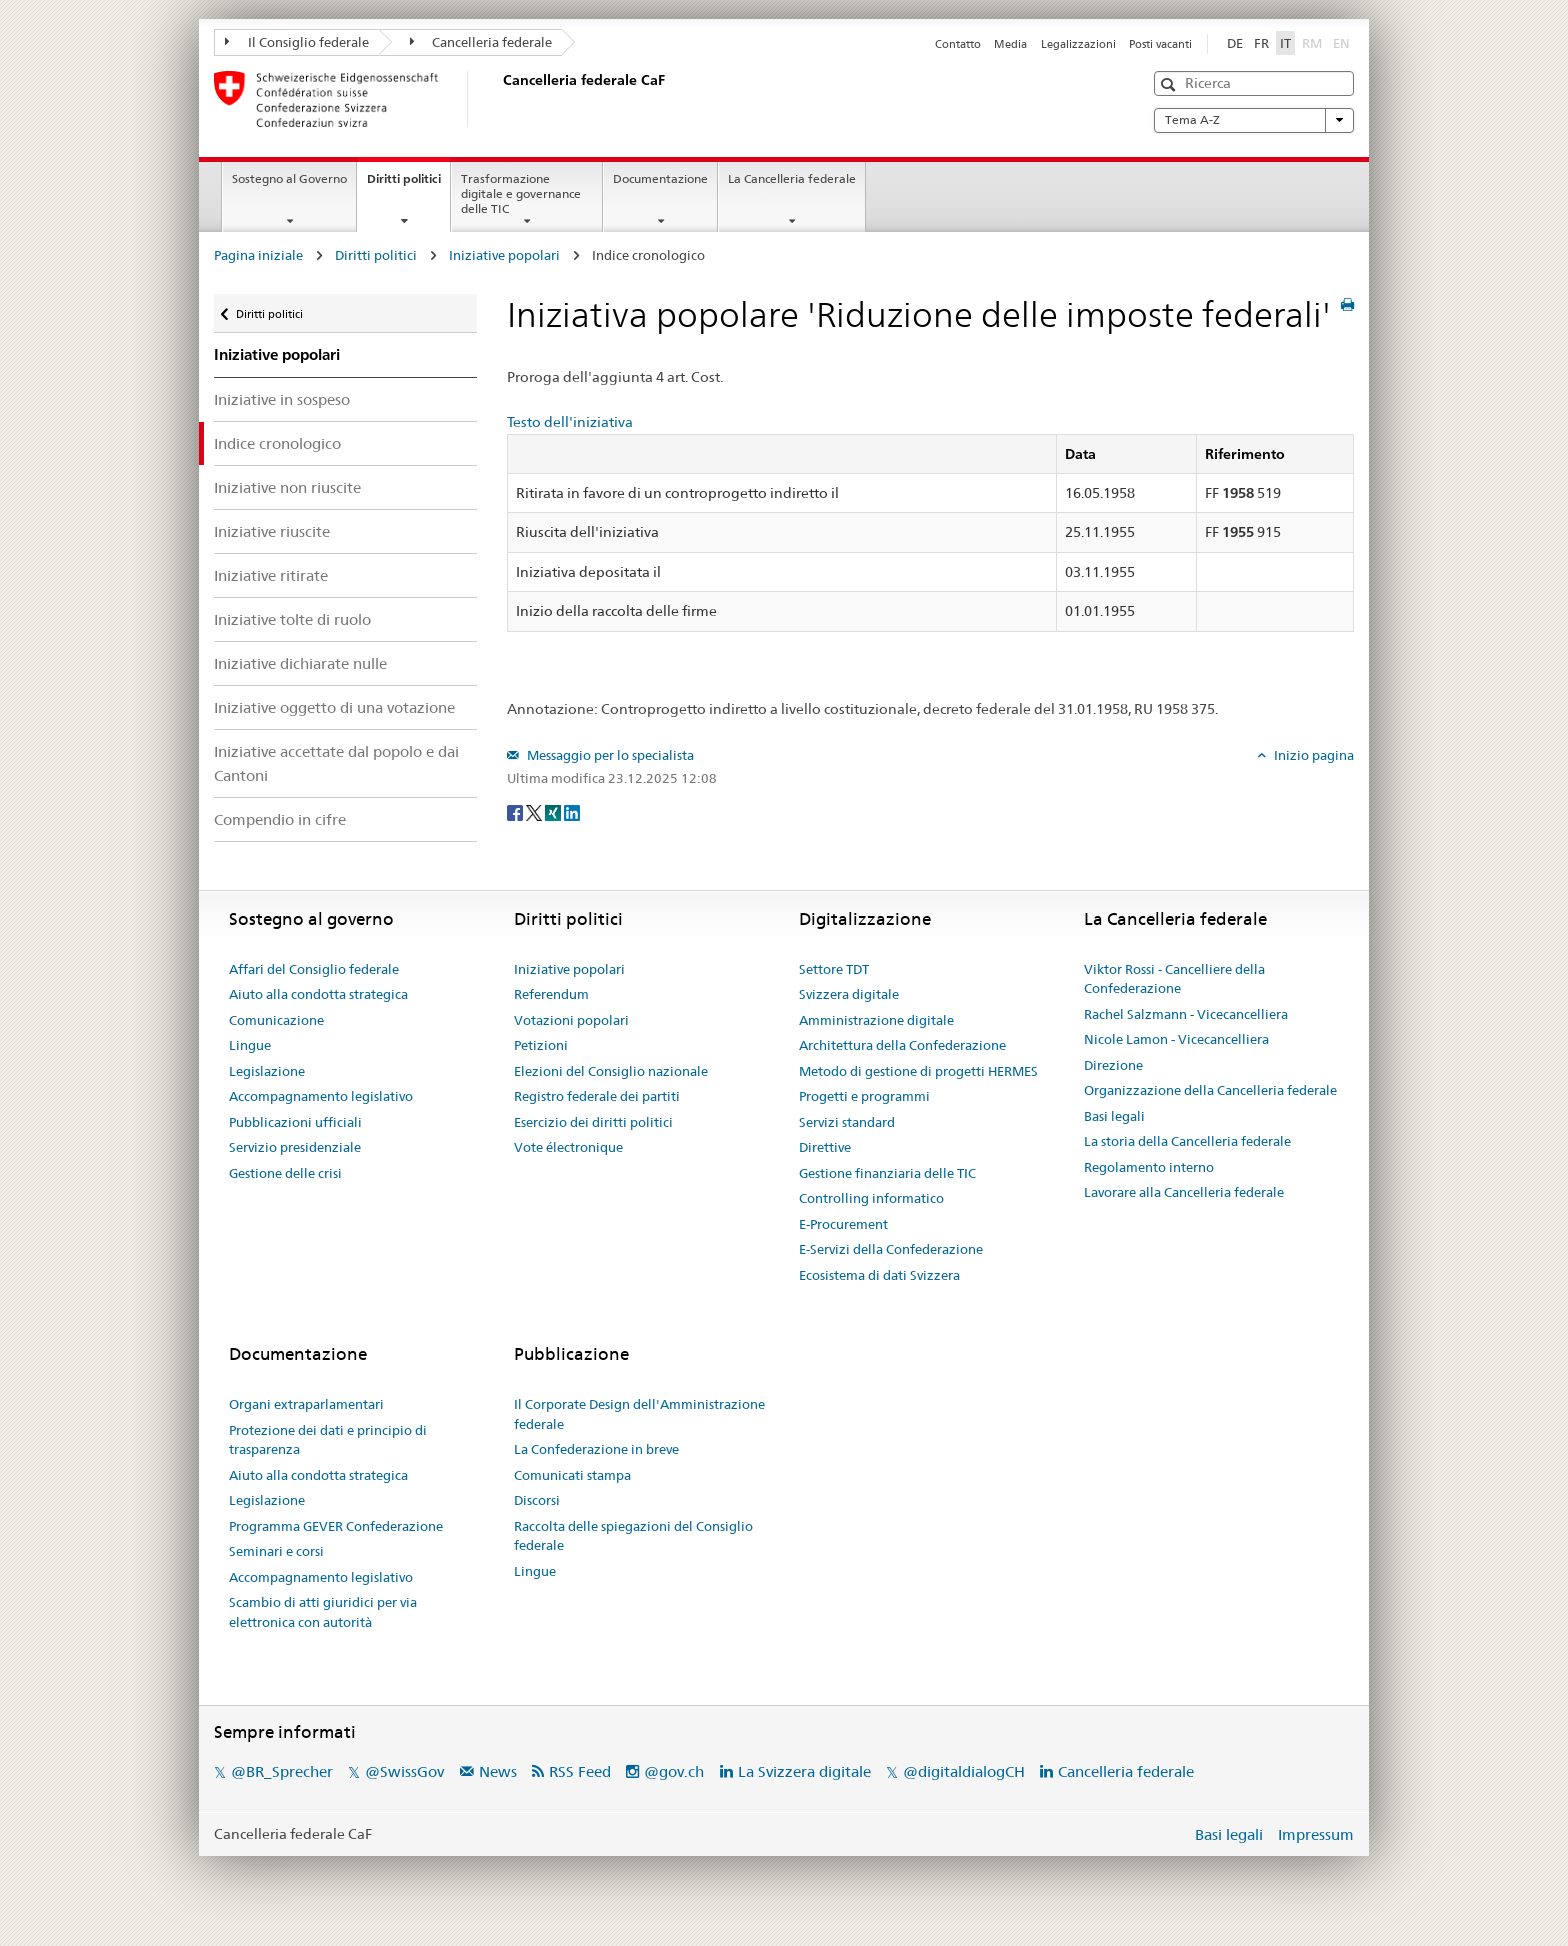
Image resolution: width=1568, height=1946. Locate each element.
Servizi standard (847, 1122)
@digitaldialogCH (964, 1771)
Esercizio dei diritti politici (593, 1122)
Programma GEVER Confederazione (336, 1526)
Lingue (250, 1045)
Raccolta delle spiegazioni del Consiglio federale (633, 1536)
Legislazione (267, 1071)
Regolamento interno (1149, 1167)
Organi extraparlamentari (306, 1404)
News (498, 1771)
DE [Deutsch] (1235, 43)
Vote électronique (568, 1147)
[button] (1170, 84)
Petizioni (541, 1045)
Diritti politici (408, 185)
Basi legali (1114, 1116)
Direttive (825, 1147)
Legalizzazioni (1078, 44)
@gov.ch (674, 1771)
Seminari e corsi (276, 1551)
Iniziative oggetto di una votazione (334, 707)
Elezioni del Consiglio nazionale (611, 1071)
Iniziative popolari (504, 255)
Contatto (958, 44)
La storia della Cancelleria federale (1187, 1141)
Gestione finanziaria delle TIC (887, 1173)
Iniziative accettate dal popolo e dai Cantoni (336, 763)
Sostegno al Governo (289, 178)
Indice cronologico (277, 443)
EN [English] (1341, 43)
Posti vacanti (1160, 44)
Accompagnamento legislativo (321, 1096)
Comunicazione (276, 1020)
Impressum (1316, 1834)
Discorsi (537, 1500)
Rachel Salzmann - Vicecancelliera (1186, 1014)
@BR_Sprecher (282, 1771)
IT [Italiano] (1285, 43)
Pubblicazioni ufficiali (295, 1122)
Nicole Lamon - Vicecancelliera (1176, 1039)
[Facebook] (516, 811)
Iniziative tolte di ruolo (292, 619)
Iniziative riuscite (272, 531)
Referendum (551, 994)
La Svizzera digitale (804, 1771)
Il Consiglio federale (297, 42)
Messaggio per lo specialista (609, 755)
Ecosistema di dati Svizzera (879, 1275)
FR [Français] (1261, 43)
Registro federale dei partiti (597, 1096)
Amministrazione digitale (876, 1020)
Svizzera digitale (849, 994)
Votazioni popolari (571, 1020)
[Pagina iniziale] (499, 99)
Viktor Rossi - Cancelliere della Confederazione (1174, 979)
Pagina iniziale (258, 255)
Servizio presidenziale (295, 1147)
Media (1010, 44)
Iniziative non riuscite (287, 487)
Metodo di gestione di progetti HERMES (918, 1071)
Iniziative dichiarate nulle (300, 663)
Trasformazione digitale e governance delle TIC (521, 193)
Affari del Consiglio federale (314, 969)
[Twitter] (535, 811)
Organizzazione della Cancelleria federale (1210, 1090)
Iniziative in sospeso (282, 399)
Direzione (1113, 1065)
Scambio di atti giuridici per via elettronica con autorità (323, 1612)
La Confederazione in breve (596, 1449)
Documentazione (660, 178)
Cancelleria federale (481, 42)
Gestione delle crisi (285, 1173)
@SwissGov (404, 1771)
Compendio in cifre (280, 819)
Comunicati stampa (572, 1475)
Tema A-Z (1254, 120)
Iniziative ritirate (271, 575)
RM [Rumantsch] (1312, 43)
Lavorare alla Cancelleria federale (1184, 1192)
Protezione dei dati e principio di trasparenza (328, 1440)
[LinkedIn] (572, 811)
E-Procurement (843, 1224)
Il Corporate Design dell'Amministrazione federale (639, 1414)
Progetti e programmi (864, 1096)
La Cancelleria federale (792, 178)
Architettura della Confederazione (902, 1045)
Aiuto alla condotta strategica (318, 994)
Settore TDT (834, 969)
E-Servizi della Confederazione (891, 1249)
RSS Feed (580, 1771)
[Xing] (554, 811)
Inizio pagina (1312, 755)
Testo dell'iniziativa (570, 422)
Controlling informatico (871, 1198)
